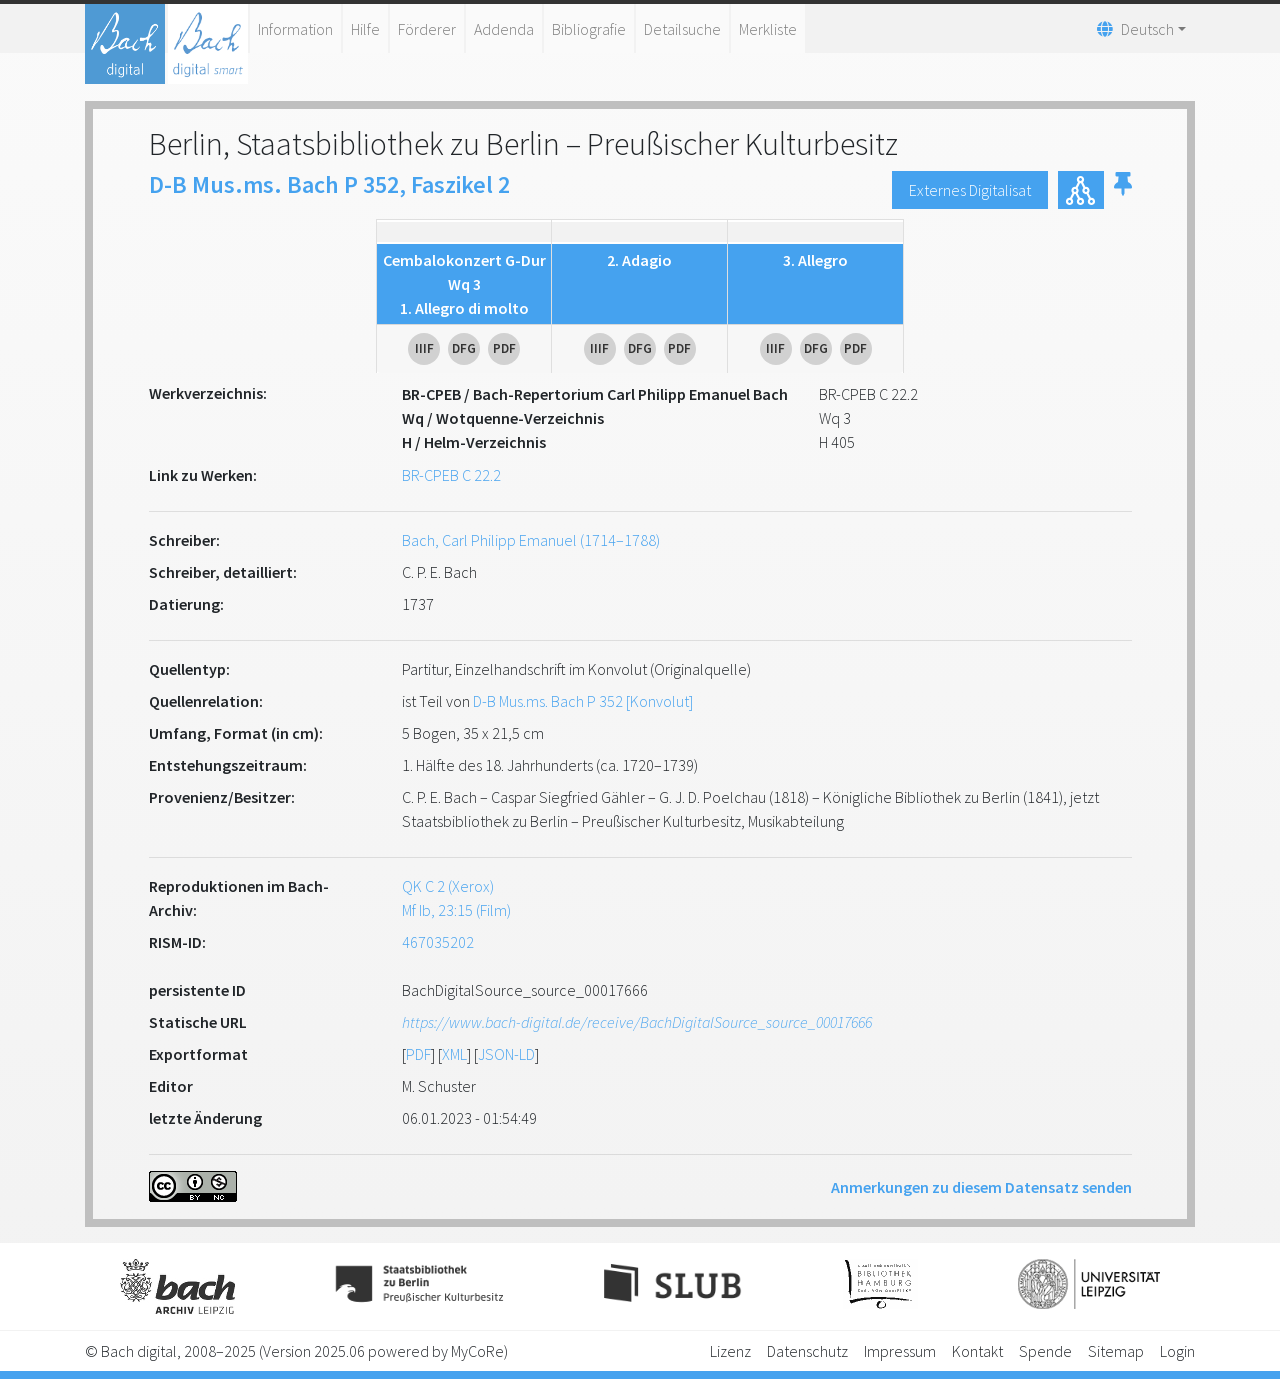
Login (1177, 1351)
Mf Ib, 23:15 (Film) (456, 910)
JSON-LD (506, 1054)
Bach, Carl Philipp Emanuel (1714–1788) (531, 540)
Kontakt (977, 1351)
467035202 (438, 942)
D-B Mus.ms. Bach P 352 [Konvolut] (583, 701)
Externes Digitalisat (970, 190)
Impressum (900, 1351)
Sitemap (1116, 1351)
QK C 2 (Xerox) (448, 886)
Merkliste (768, 29)
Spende (1045, 1351)
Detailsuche (682, 29)
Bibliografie (589, 29)
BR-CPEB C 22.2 (451, 475)
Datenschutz (807, 1351)
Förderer (427, 29)
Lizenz (730, 1351)
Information (295, 29)
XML (454, 1054)
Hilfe (365, 29)
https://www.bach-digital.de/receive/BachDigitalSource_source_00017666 (637, 1022)
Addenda (504, 29)
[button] (1123, 190)
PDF (418, 1054)
